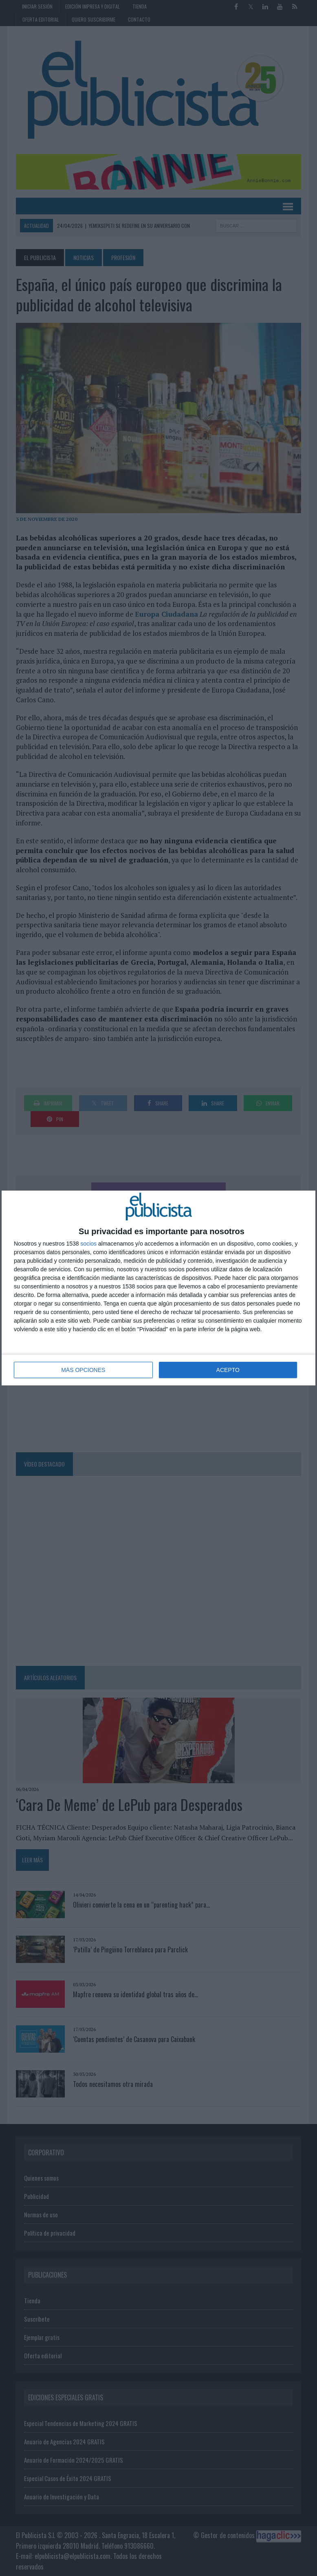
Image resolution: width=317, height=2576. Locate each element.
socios (88, 1243)
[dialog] (158, 1288)
